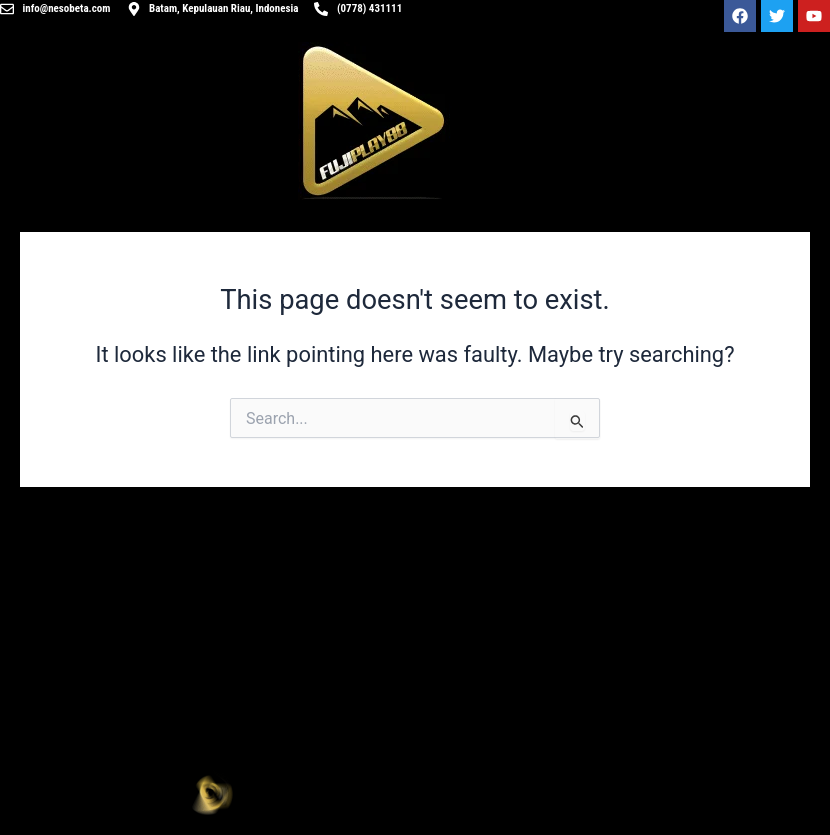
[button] (622, 792)
